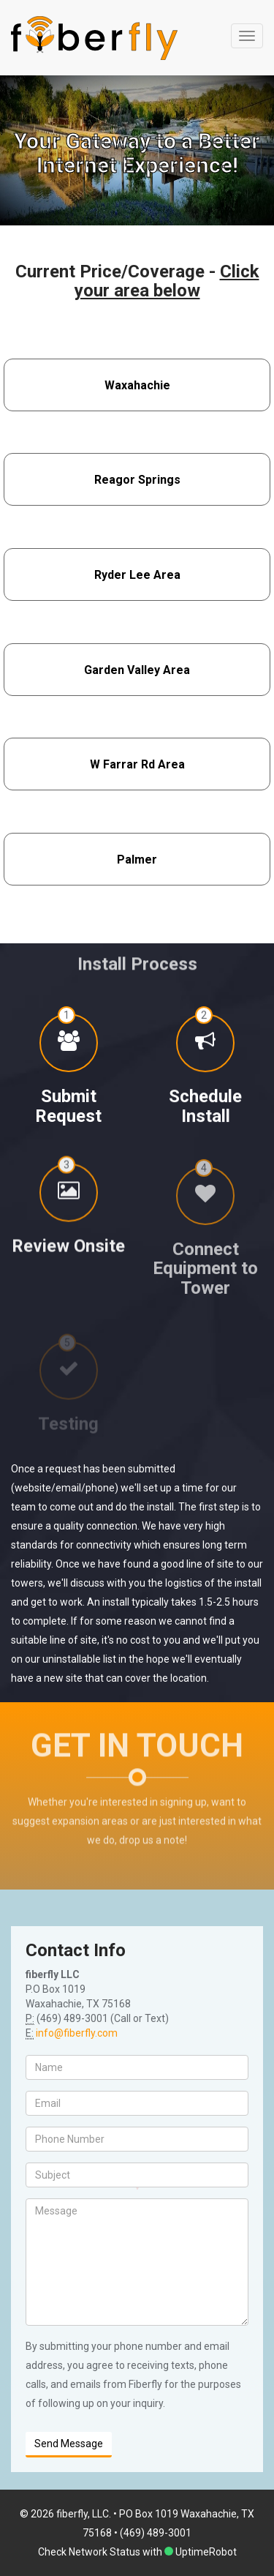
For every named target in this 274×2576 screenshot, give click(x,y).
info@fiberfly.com (77, 2033)
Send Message (68, 2443)
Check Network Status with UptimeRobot (137, 2552)
